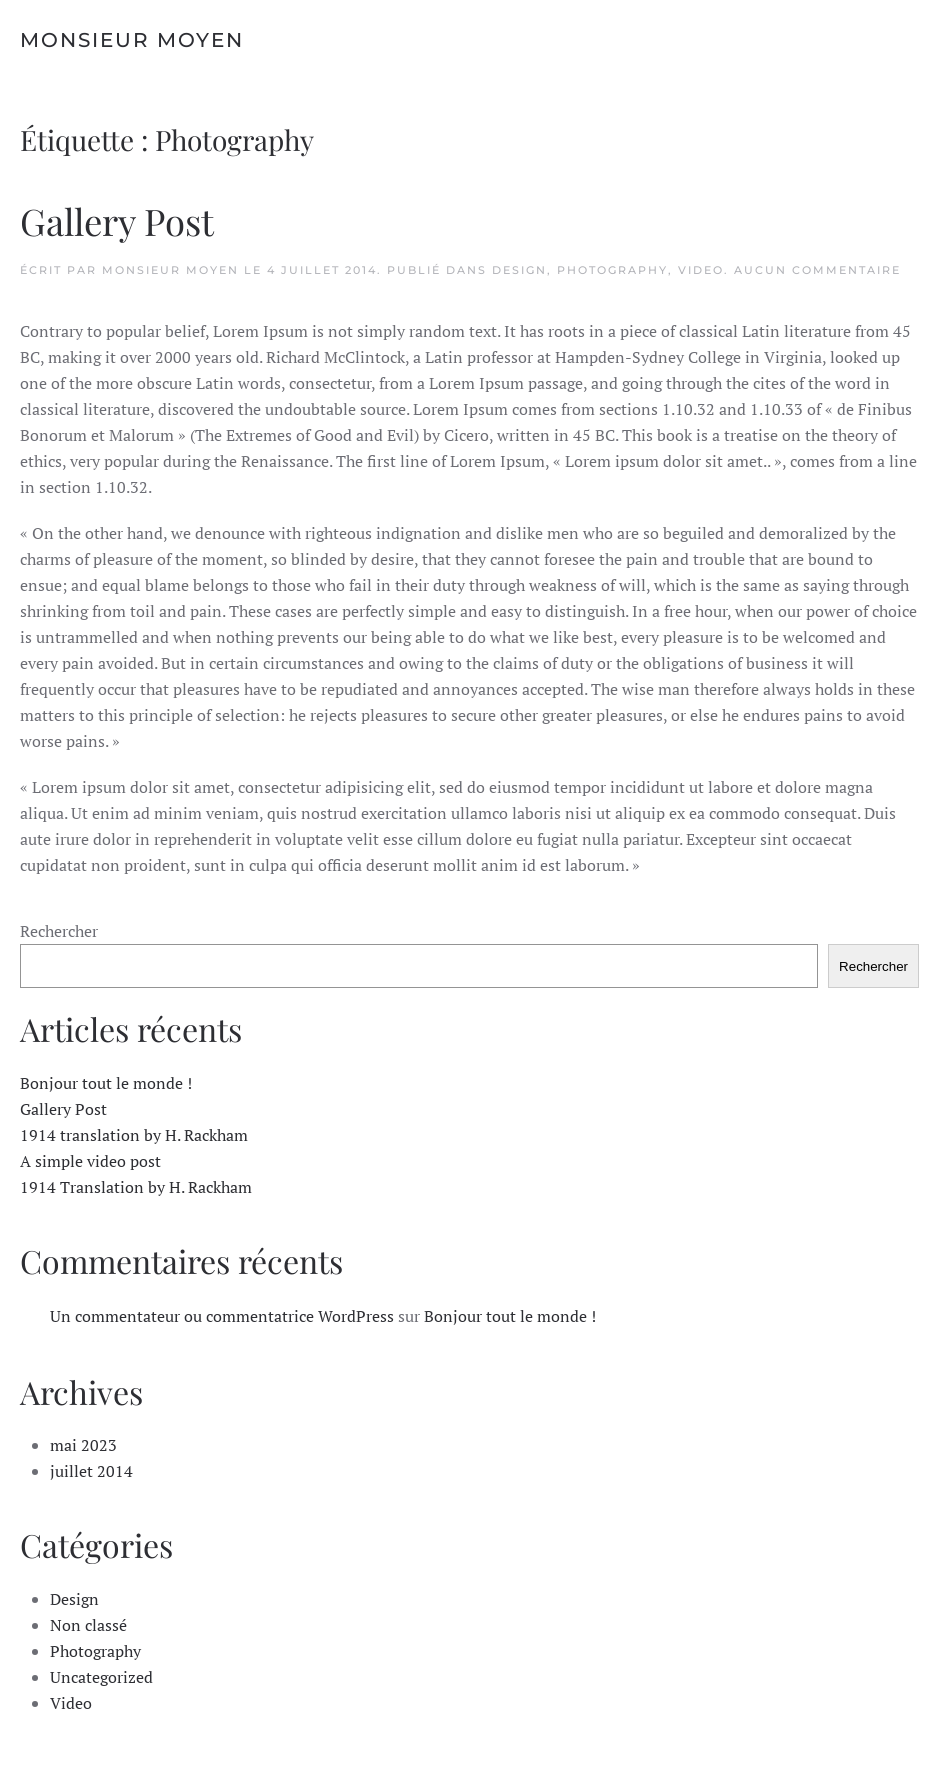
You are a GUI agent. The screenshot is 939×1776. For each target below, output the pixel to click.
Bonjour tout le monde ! (106, 1083)
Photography (612, 270)
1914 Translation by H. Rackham (136, 1187)
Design (519, 270)
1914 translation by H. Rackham (134, 1135)
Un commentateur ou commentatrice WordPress (222, 1316)
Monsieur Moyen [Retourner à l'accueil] (132, 40)
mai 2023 (83, 1445)
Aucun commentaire (817, 270)
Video (701, 270)
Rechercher (59, 931)
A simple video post (90, 1161)
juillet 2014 (91, 1471)
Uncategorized (101, 1677)
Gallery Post (117, 220)
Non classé (88, 1625)
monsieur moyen (170, 270)
